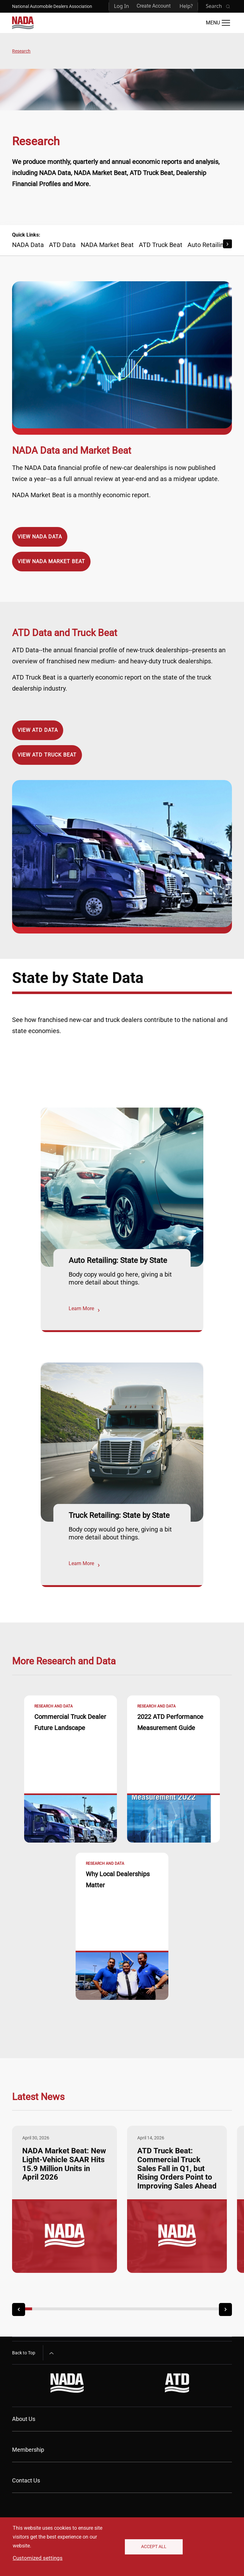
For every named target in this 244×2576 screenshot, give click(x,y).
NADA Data (28, 245)
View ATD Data (37, 730)
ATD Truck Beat (160, 245)
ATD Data (62, 245)
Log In (121, 6)
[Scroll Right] (227, 243)
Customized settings (38, 2558)
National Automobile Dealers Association (52, 6)
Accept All (153, 2546)
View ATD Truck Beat (47, 755)
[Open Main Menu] (218, 23)
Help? (186, 6)
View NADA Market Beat (51, 561)
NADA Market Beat (107, 245)
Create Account (154, 6)
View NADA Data (39, 537)
